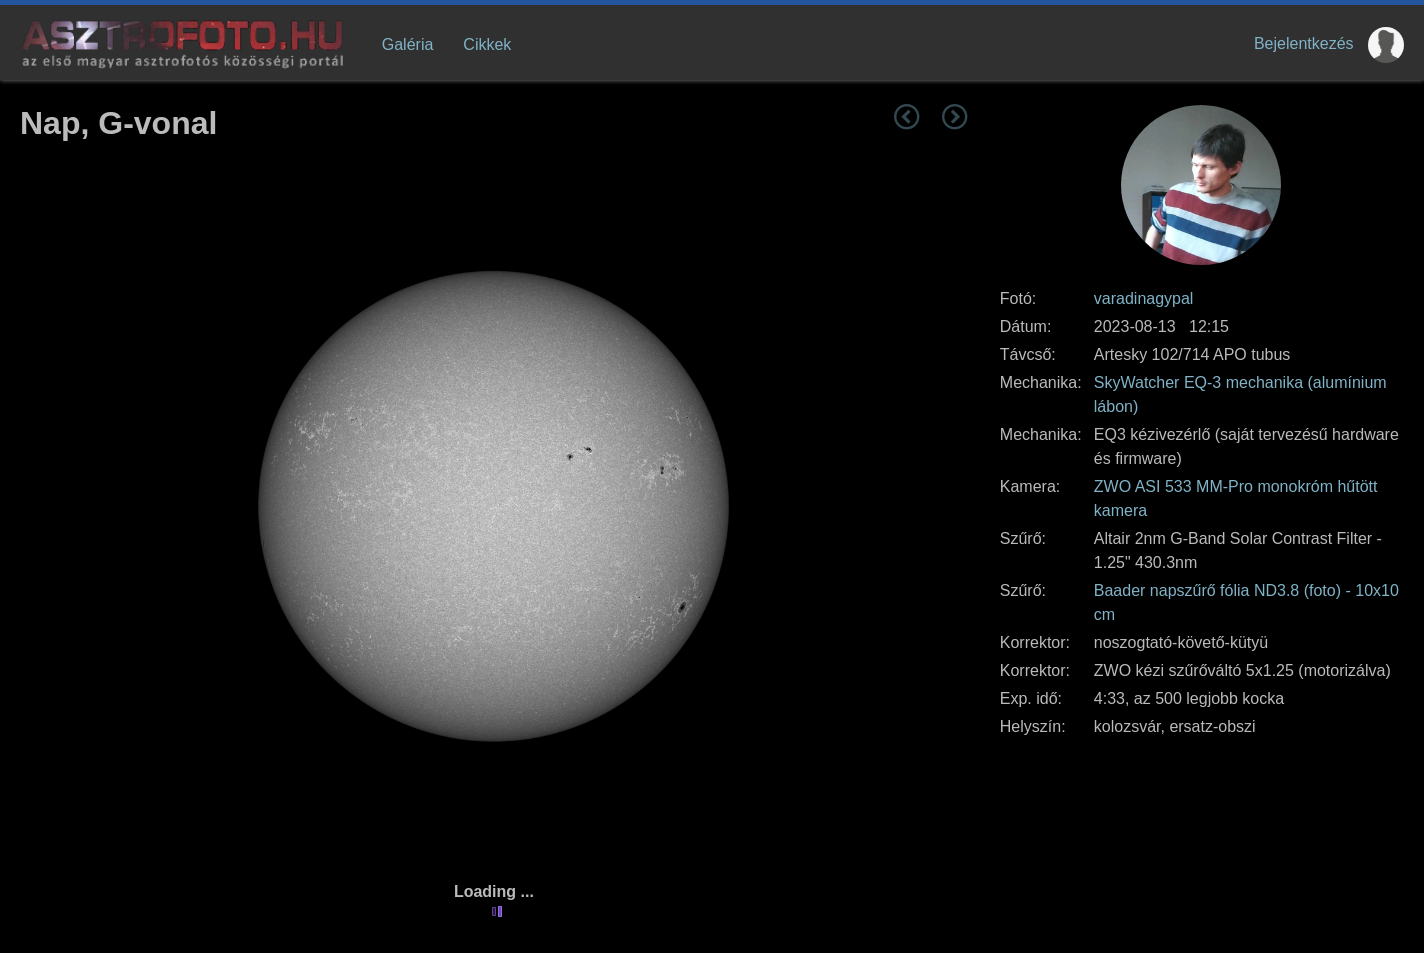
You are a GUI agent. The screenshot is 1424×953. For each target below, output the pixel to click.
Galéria (408, 44)
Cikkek (487, 44)
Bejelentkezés (1304, 43)
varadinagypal (1144, 298)
